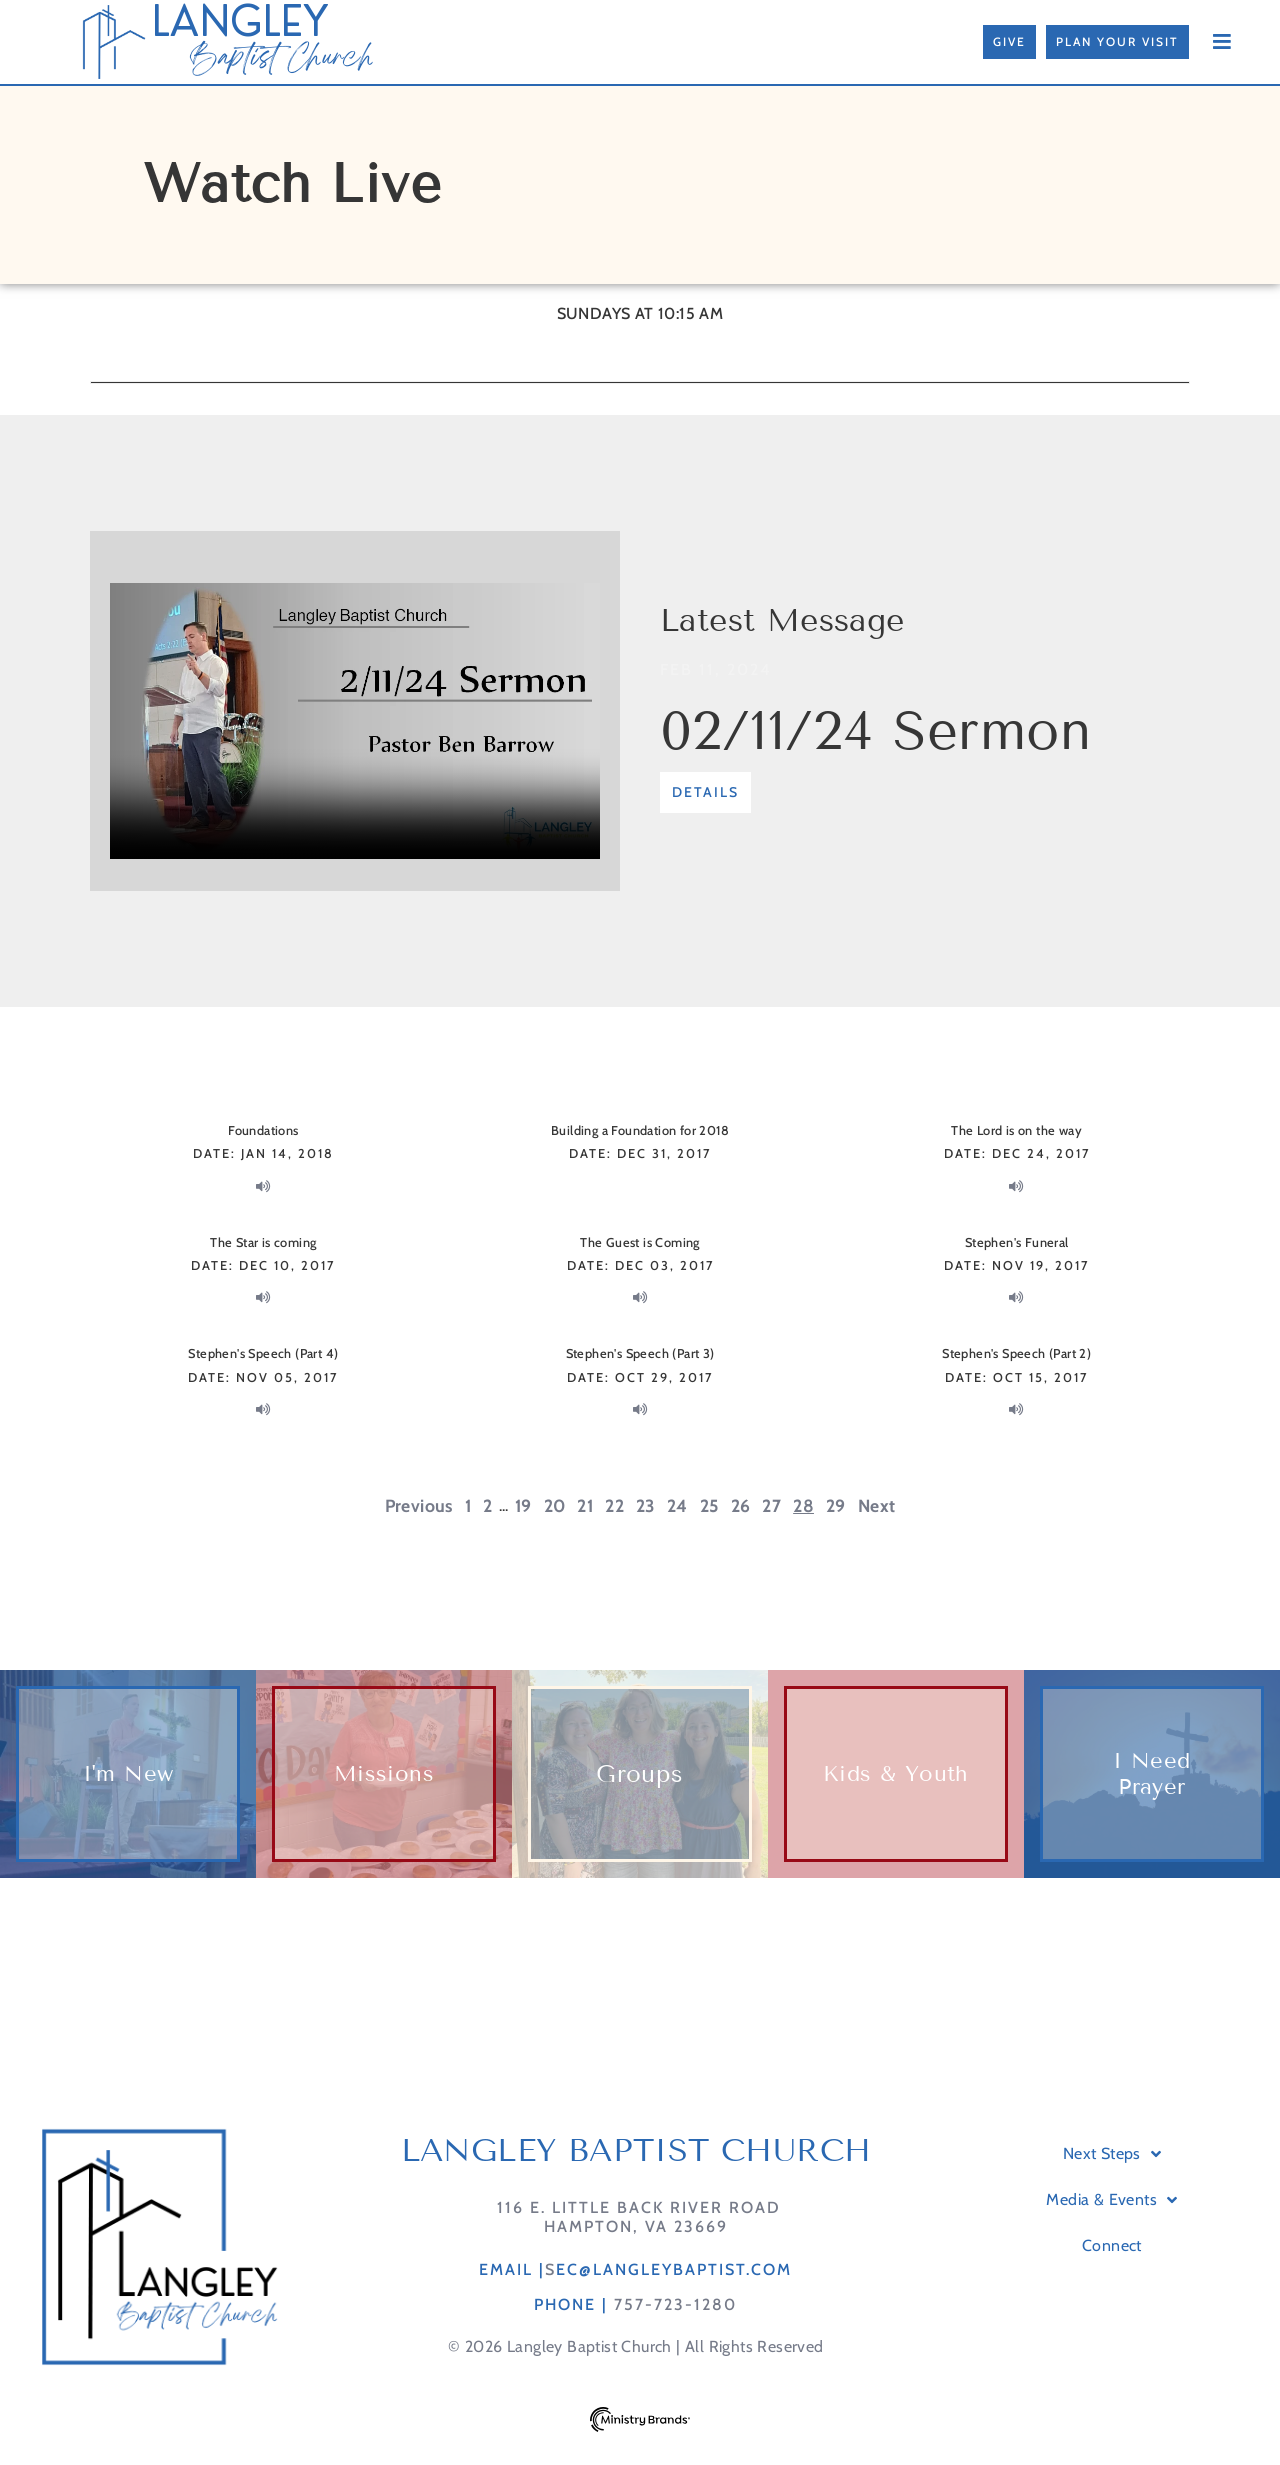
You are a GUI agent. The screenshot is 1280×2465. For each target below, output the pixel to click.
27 (771, 1505)
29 (836, 1505)
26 (741, 1505)
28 (803, 1505)
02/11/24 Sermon (875, 731)
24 (677, 1505)
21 (585, 1505)
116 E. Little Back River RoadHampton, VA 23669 (636, 2246)
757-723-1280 (675, 2334)
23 (645, 1505)
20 (555, 1505)
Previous (419, 1505)
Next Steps (1112, 2184)
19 (523, 1505)
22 (614, 1505)
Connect (1112, 2275)
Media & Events (1111, 2230)
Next (877, 1505)
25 (709, 1505)
